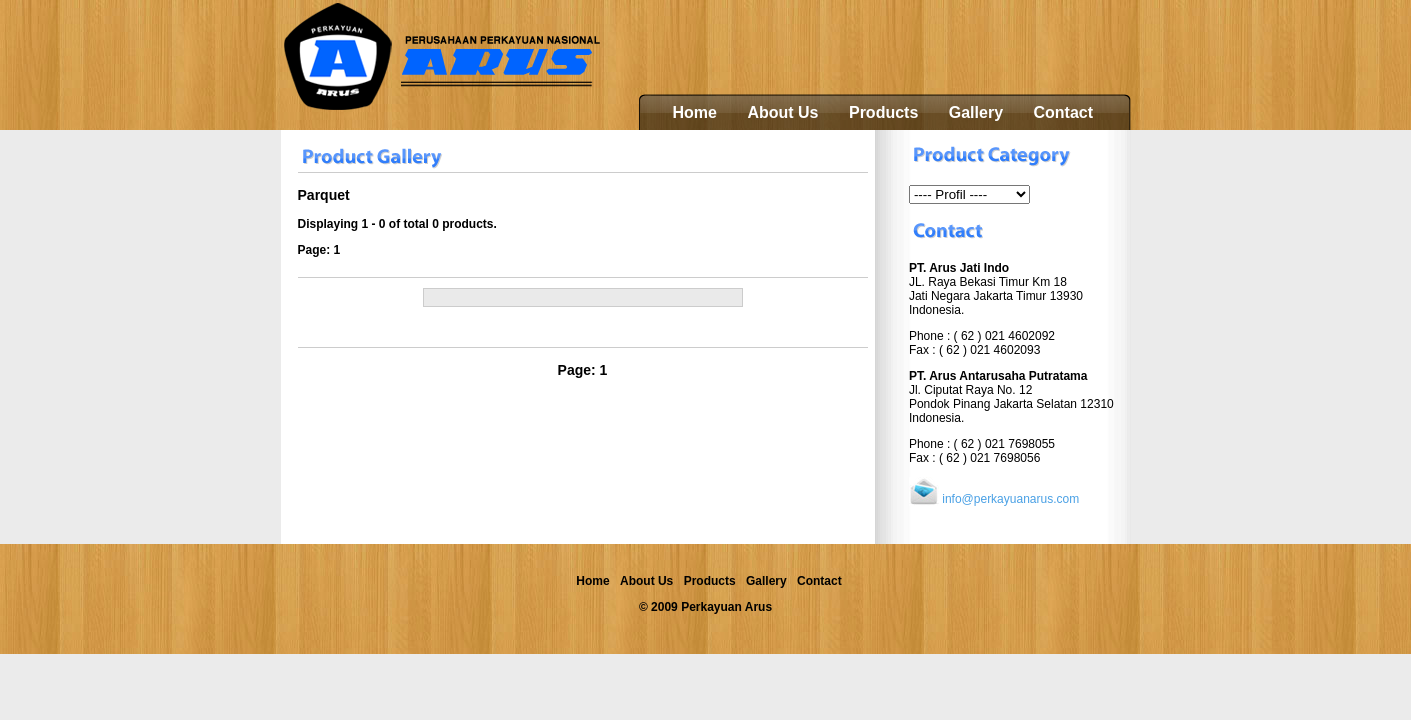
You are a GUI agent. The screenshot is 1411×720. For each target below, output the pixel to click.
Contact (1063, 112)
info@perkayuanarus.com (1010, 499)
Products (883, 112)
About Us (782, 112)
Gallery (976, 112)
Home (695, 112)
